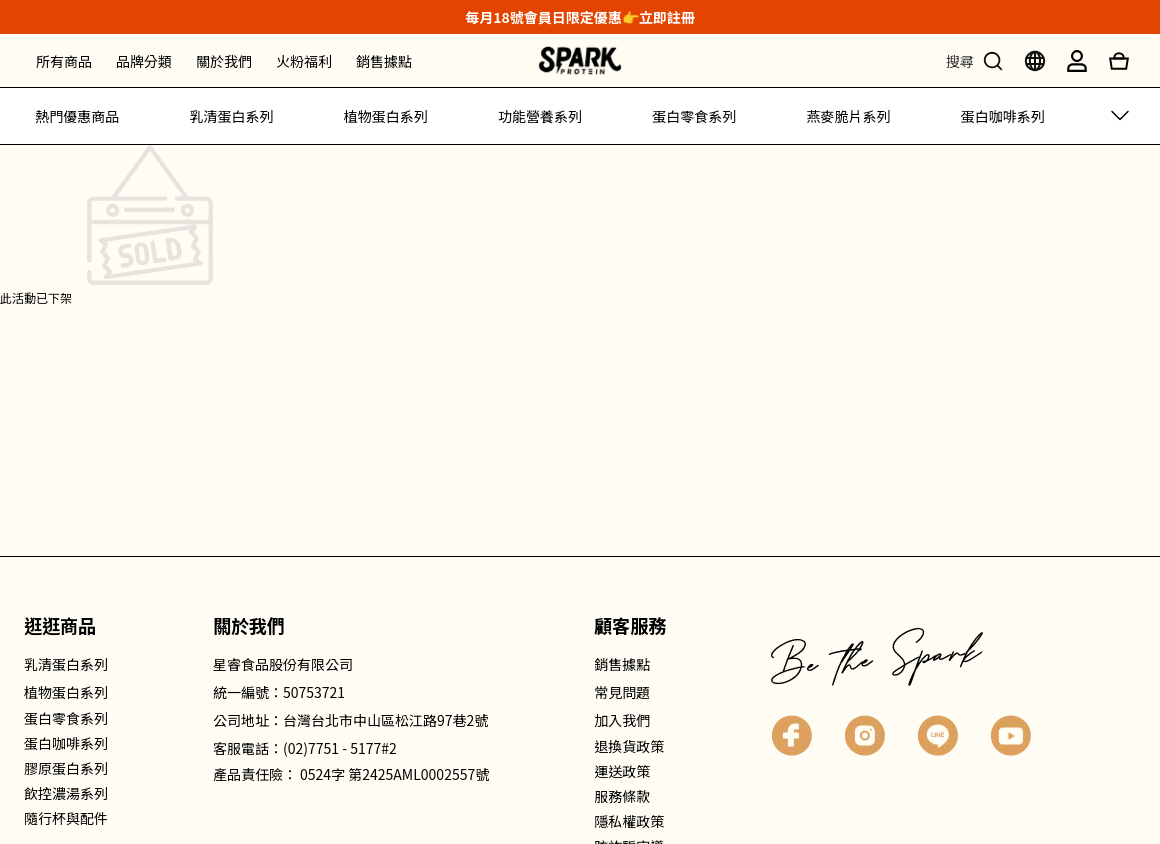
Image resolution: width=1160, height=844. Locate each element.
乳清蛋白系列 (231, 116)
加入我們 (622, 720)
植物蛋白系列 (386, 116)
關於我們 (224, 61)
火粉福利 (304, 61)
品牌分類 (144, 61)
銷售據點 (384, 61)
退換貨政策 (629, 746)
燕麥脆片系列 (849, 116)
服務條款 (622, 796)
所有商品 (64, 61)
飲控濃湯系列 (66, 793)
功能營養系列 (540, 116)
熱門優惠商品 (77, 116)
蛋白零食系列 (694, 116)
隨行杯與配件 (66, 818)
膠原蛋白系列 (66, 768)
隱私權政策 (629, 821)
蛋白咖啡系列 (1003, 116)
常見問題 (622, 692)
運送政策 (622, 771)
